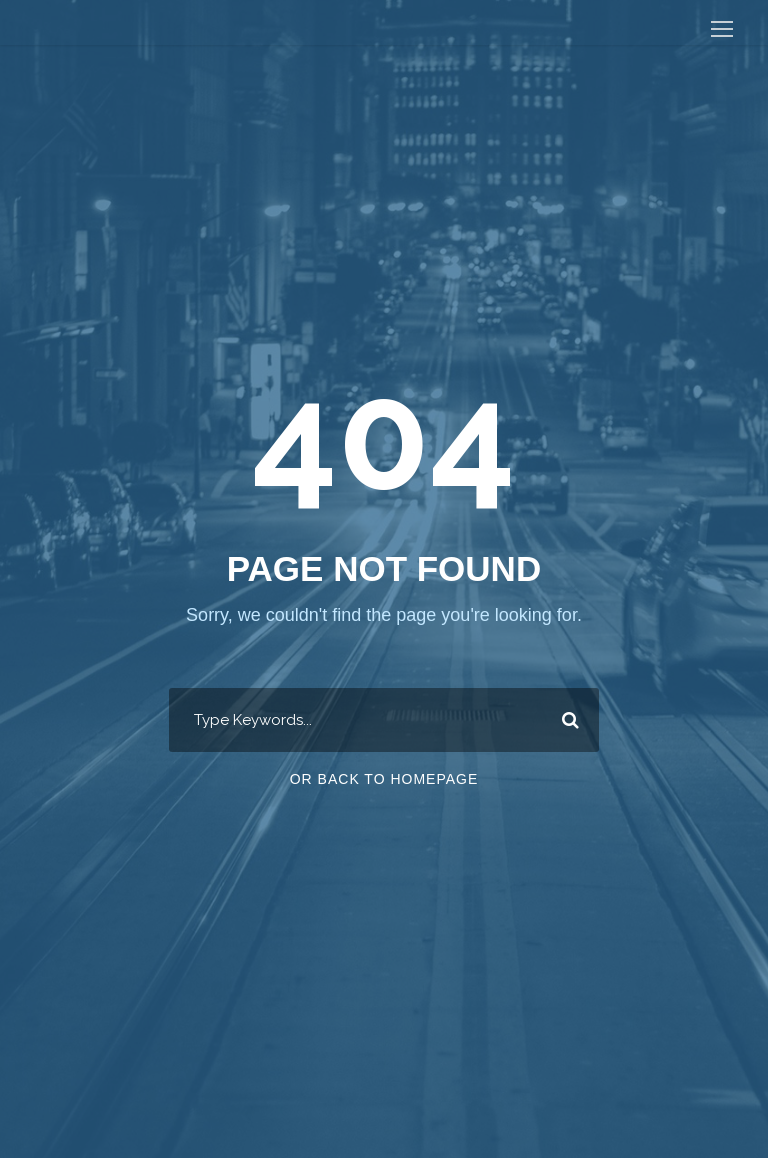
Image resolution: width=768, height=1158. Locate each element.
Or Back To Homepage (384, 779)
